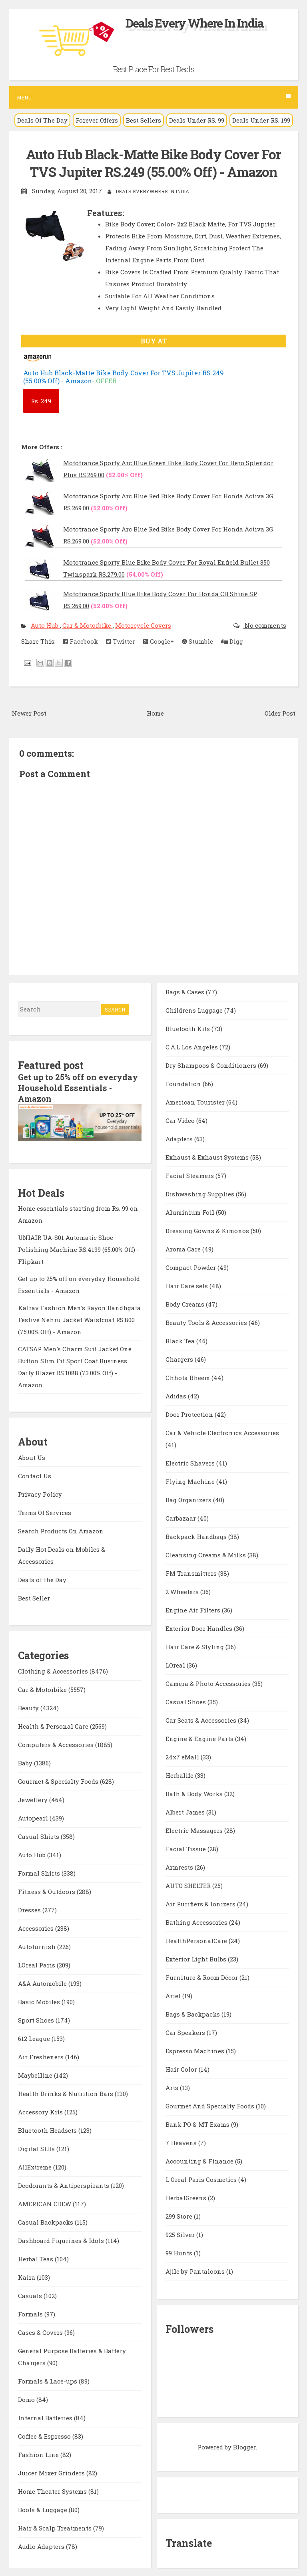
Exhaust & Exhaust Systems (207, 1156)
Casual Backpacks (46, 2221)
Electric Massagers (194, 1830)
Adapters (179, 1138)
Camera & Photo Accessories (208, 1683)
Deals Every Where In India (195, 23)
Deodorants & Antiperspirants (64, 2184)
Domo (27, 2398)
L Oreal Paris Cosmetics (201, 2179)
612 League (35, 2037)
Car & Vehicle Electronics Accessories (222, 1432)
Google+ (158, 641)
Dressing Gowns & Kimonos (208, 1230)
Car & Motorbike (87, 625)
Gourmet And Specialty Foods (210, 2105)
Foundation (184, 1083)
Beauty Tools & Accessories (207, 1322)
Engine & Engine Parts (200, 1738)
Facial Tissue (186, 1848)
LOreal (176, 1664)
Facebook (80, 641)
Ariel (173, 1995)
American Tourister (195, 1101)
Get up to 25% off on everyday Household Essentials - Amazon (78, 1086)
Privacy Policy (40, 1492)
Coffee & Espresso (45, 2435)
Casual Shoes (186, 1701)
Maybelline (36, 2074)
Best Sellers (143, 120)
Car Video (180, 1120)
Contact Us (34, 1474)
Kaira (27, 2276)
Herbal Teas (36, 2257)
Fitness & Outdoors (47, 1890)
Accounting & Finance (200, 2160)
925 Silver (180, 2234)
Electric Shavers (190, 1462)
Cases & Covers (41, 2331)
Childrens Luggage (194, 1009)
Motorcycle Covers (143, 625)
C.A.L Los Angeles (192, 1046)
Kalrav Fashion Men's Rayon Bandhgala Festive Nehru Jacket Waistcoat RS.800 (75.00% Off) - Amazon (79, 1318)
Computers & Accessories (56, 1743)
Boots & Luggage (43, 2508)
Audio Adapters (42, 2545)
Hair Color (182, 2068)
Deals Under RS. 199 (261, 120)
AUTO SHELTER (188, 1885)
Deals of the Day (42, 1578)
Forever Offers (97, 120)
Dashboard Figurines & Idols (62, 2239)
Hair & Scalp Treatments (55, 2526)
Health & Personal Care (54, 1725)
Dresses (30, 1908)
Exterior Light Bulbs (196, 1958)
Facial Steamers (190, 1175)
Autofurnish (37, 1945)
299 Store (179, 2215)
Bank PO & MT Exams (198, 2124)
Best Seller (34, 1596)
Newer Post (29, 712)
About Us (31, 1456)
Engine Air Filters (193, 1609)
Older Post (280, 712)
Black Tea (180, 1340)
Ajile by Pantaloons (195, 2271)
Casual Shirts (39, 1835)
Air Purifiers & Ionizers (201, 1903)
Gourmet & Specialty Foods (59, 1780)
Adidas (176, 1395)
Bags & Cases (185, 991)
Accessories (36, 1927)
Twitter (120, 641)
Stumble (197, 641)
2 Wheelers (182, 1591)
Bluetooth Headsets (48, 2129)
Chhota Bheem (188, 1377)
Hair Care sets (187, 1285)
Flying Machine (190, 1481)
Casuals (31, 2294)
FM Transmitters (191, 1573)
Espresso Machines (195, 2050)
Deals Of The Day (42, 120)
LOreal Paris (37, 1963)
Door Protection (190, 1414)
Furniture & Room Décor (202, 1977)
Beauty (29, 1706)
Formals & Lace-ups (48, 2380)
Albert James (185, 1811)
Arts (172, 2087)
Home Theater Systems (53, 2490)
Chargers (180, 1358)
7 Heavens (181, 2142)
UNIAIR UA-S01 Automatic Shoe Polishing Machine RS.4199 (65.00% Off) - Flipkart (78, 1247)
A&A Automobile (43, 1982)
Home (155, 712)
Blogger (244, 2446)
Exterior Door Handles (199, 1628)
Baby (26, 1761)
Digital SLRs (37, 2147)
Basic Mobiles (40, 2000)
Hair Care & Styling (195, 1646)
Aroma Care (183, 1248)
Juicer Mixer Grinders (52, 2471)
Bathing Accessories (197, 1922)
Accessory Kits (41, 2110)
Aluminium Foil (190, 1212)
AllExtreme (35, 2165)
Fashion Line (39, 2453)
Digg (232, 641)
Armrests (180, 1866)
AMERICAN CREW (45, 2202)
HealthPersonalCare (197, 1940)
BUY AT (154, 340)
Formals (31, 2312)
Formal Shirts (40, 1872)
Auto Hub (45, 625)
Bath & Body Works (194, 1793)
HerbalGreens (186, 2197)
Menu (154, 97)
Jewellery (33, 1798)
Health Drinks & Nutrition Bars (66, 2092)
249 (41, 401)
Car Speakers (186, 2032)
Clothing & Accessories (54, 1670)
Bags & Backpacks (193, 2013)
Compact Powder (191, 1267)
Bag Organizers (189, 1499)
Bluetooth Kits (188, 1028)
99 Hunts (179, 2252)
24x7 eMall (183, 1756)
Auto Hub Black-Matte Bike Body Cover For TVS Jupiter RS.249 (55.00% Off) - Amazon (153, 162)
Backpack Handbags (196, 1536)
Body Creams (185, 1303)
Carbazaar (181, 1517)
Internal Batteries (46, 2416)
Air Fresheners (41, 2055)
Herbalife (180, 1775)
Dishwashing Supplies (200, 1193)
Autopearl (34, 1816)
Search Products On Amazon (61, 1529)
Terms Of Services (44, 1511)
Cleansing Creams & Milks (206, 1554)
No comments (264, 625)
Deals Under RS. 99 (196, 120)
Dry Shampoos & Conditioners (211, 1065)
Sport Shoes (37, 2019)
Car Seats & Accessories (201, 1719)
